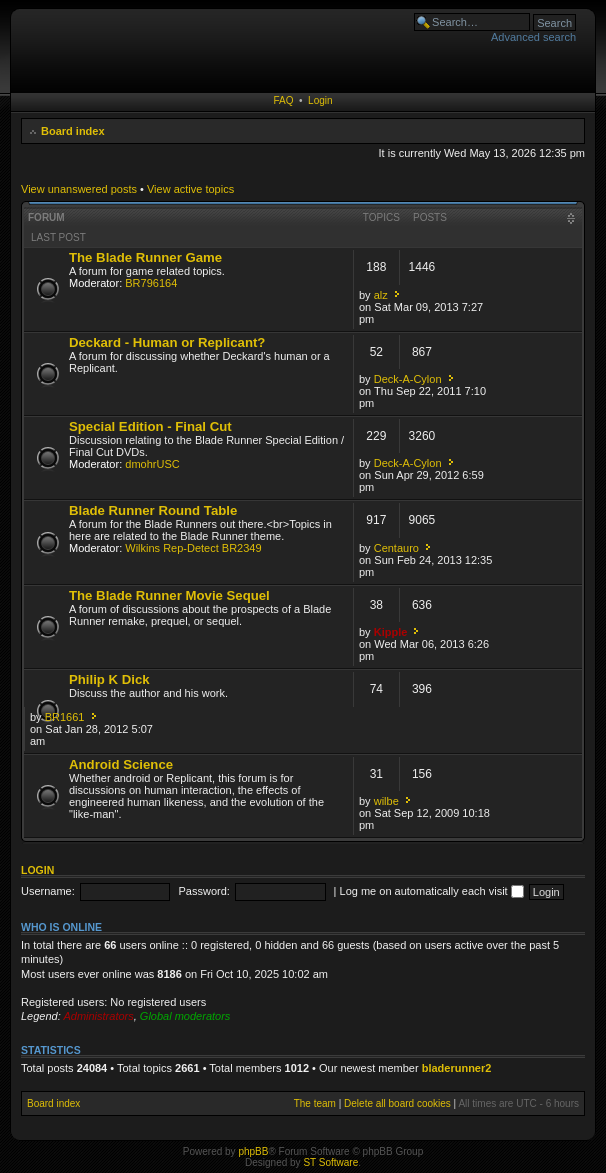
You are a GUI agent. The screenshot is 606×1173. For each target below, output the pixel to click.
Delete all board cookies (397, 1103)
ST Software (330, 1162)
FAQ (283, 100)
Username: (48, 891)
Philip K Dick (109, 679)
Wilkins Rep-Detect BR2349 (193, 548)
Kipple (391, 632)
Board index (73, 131)
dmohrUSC (152, 464)
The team (315, 1103)
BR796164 (151, 283)
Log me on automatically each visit (432, 891)
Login (320, 100)
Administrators (98, 1016)
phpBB (253, 1151)
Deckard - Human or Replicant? (167, 342)
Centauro (396, 548)
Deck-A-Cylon (408, 379)
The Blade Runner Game (145, 257)
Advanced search (533, 37)
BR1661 (65, 717)
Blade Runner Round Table (153, 510)
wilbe (386, 801)
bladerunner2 (457, 1068)
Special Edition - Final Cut (150, 426)
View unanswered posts (79, 189)
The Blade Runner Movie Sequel (169, 595)
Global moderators (185, 1016)
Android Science (121, 764)
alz (381, 295)
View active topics (190, 189)
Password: (204, 891)
